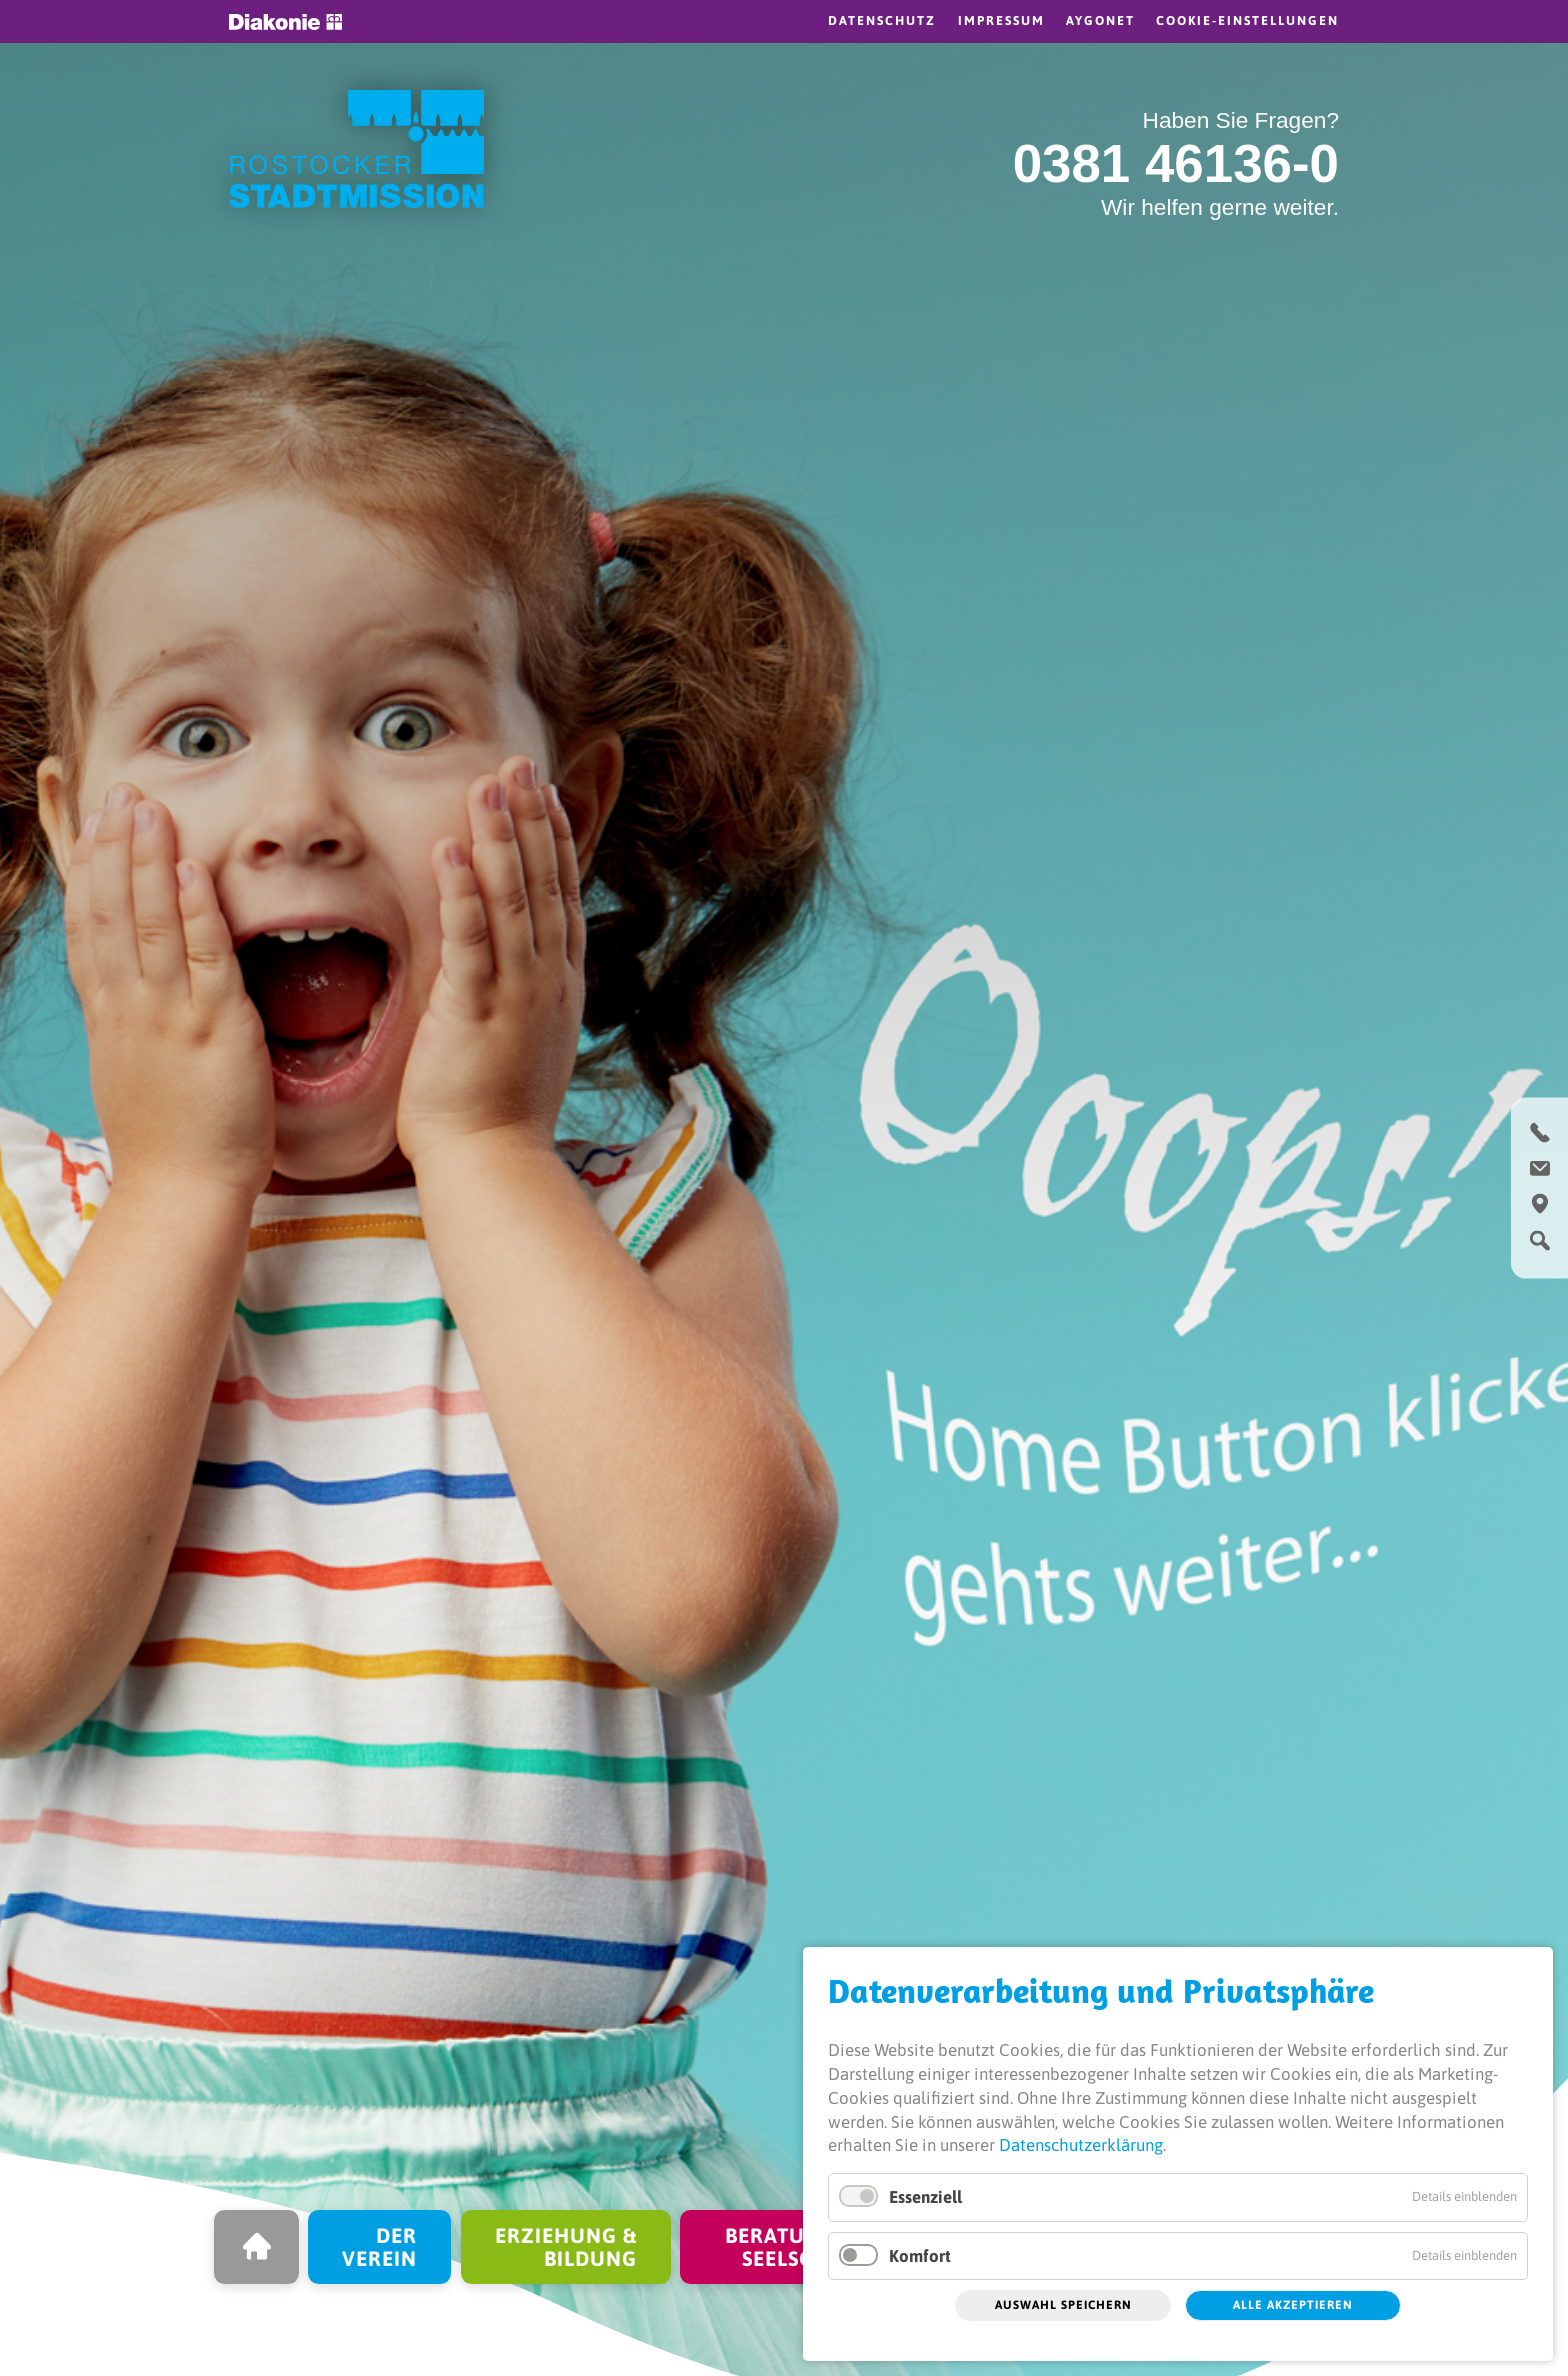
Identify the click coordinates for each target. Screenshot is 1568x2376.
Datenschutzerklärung (1081, 2145)
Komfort (920, 2256)
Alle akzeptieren (1293, 2305)
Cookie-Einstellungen (1247, 20)
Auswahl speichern (1063, 2305)
